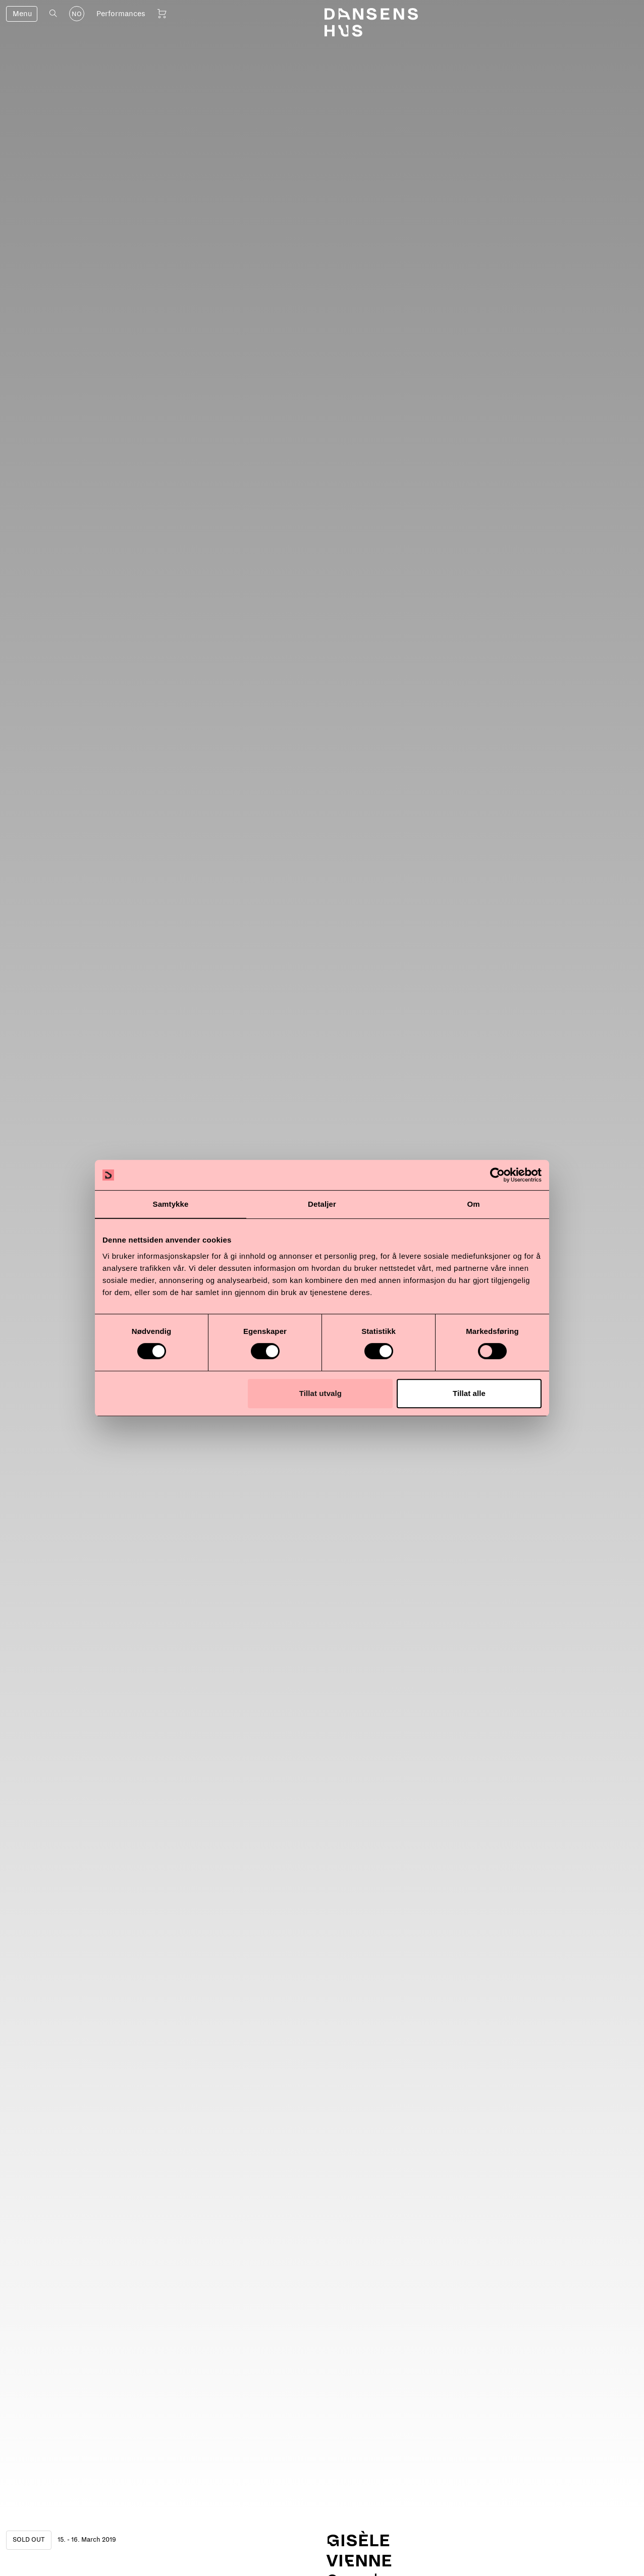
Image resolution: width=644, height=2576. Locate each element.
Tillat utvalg (320, 1393)
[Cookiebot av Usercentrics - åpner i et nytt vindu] (497, 1175)
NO (77, 14)
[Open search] (53, 13)
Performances (120, 14)
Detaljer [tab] (322, 1204)
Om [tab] (473, 1204)
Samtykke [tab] (171, 1204)
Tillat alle (469, 1393)
